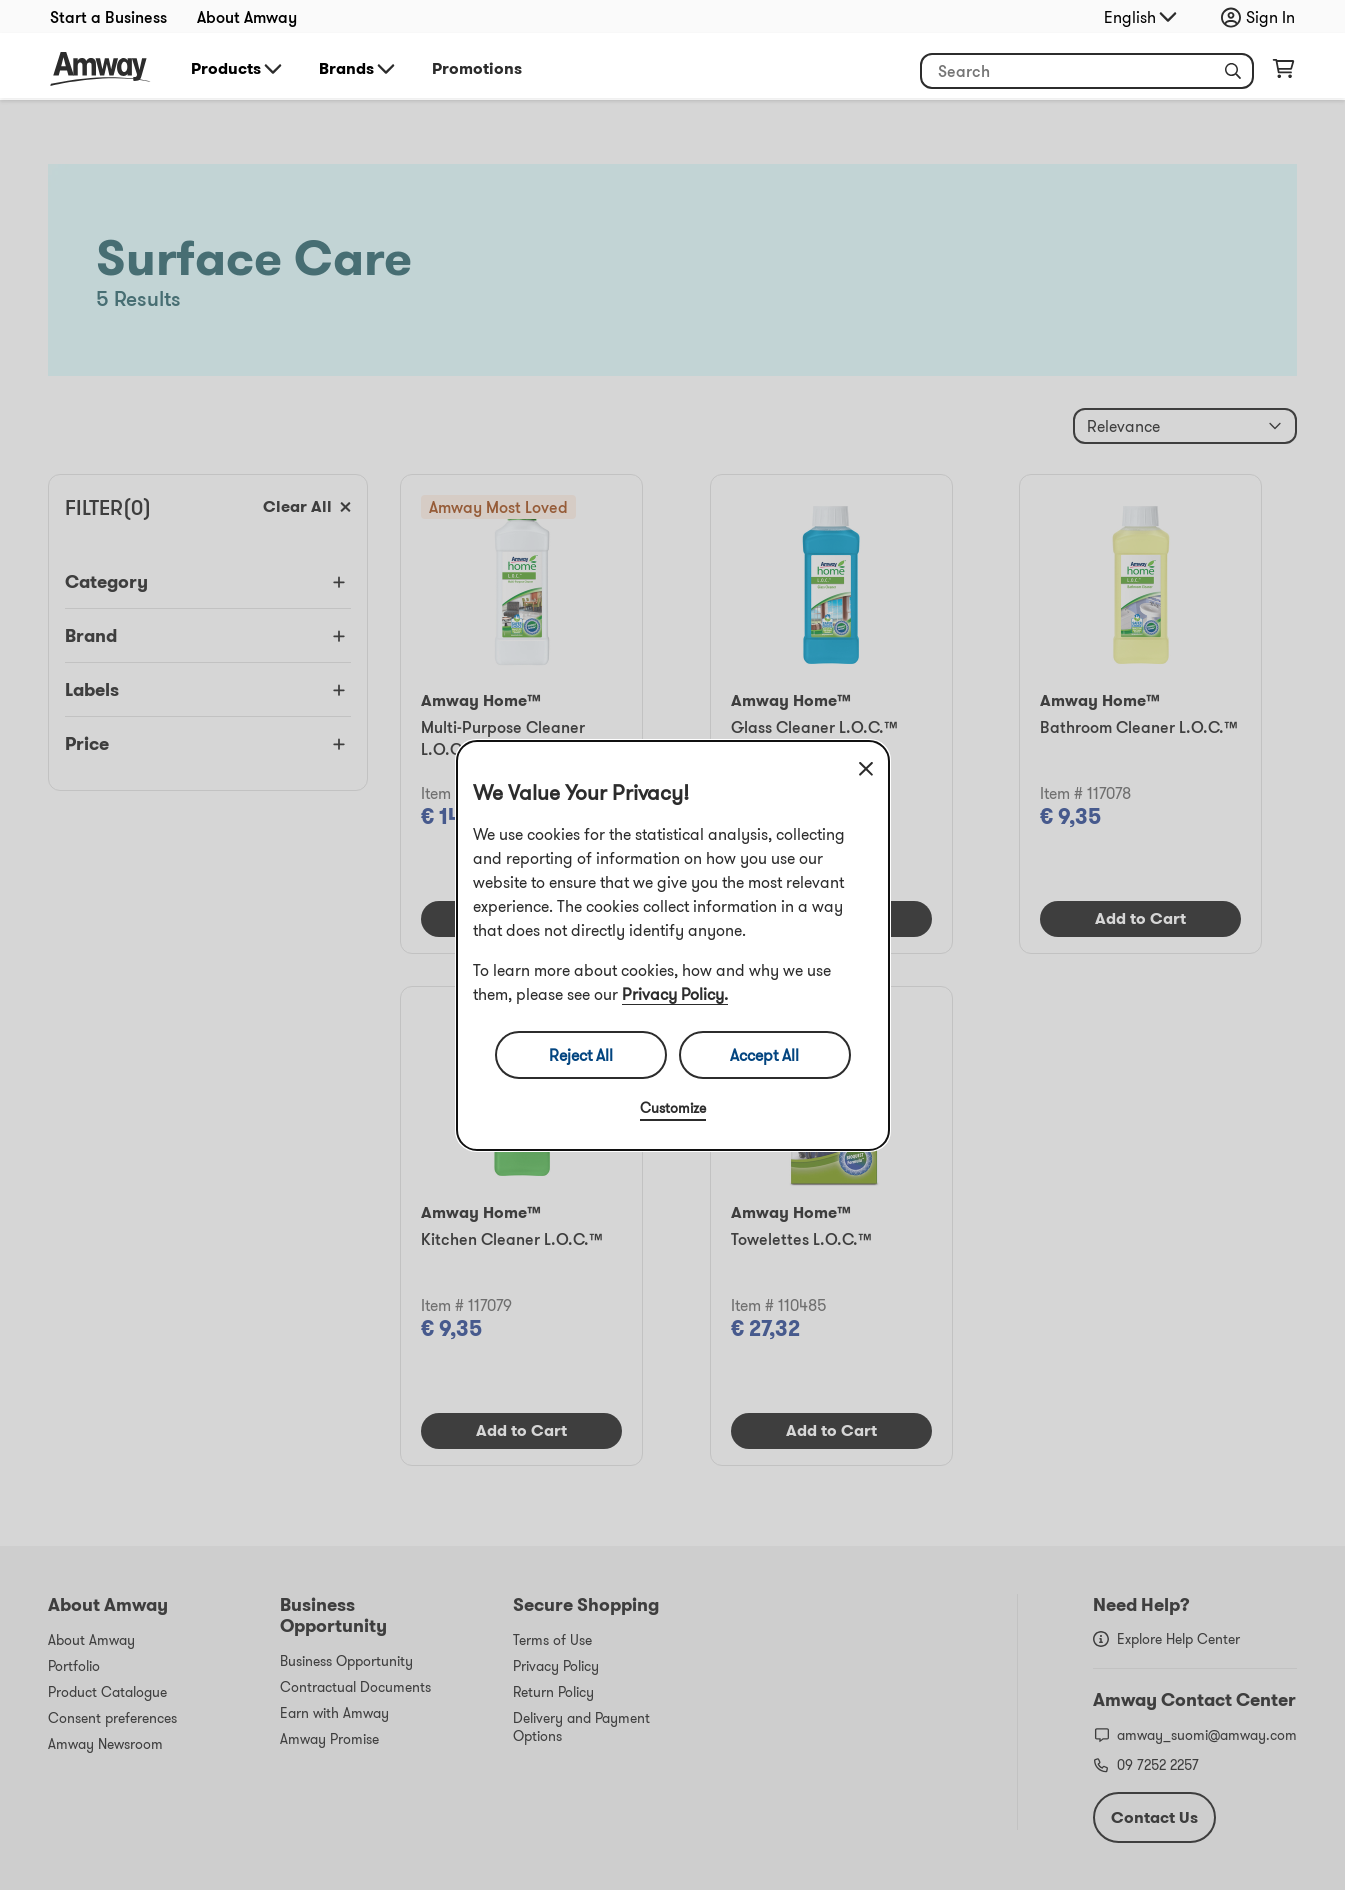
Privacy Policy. (675, 994)
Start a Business (108, 17)
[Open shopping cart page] (1283, 73)
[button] (1233, 71)
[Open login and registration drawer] (1263, 17)
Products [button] (238, 69)
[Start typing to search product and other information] (1087, 71)
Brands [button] (358, 69)
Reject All (581, 1055)
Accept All (764, 1055)
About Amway (247, 17)
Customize (673, 1108)
